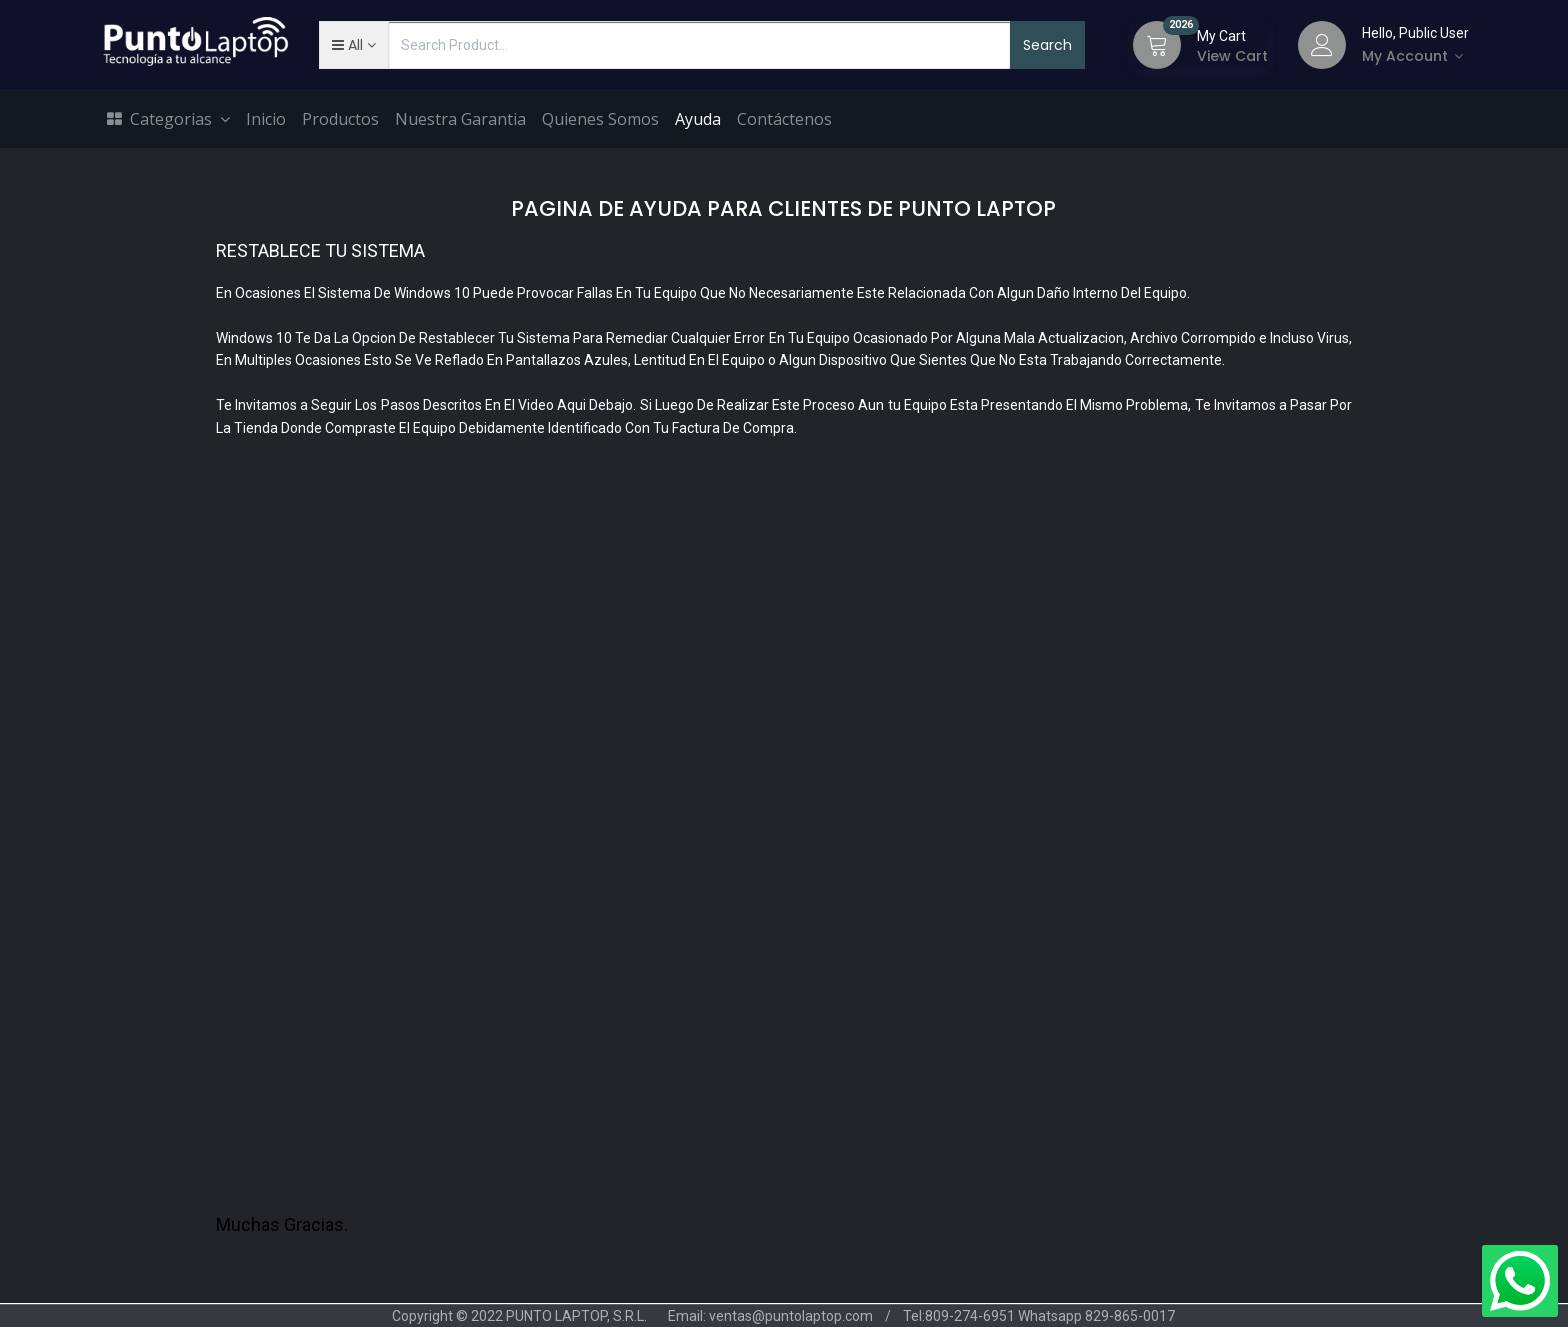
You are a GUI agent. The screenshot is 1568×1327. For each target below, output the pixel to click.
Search (1047, 45)
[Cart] (1157, 45)
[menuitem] (266, 120)
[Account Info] (1415, 56)
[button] (353, 45)
